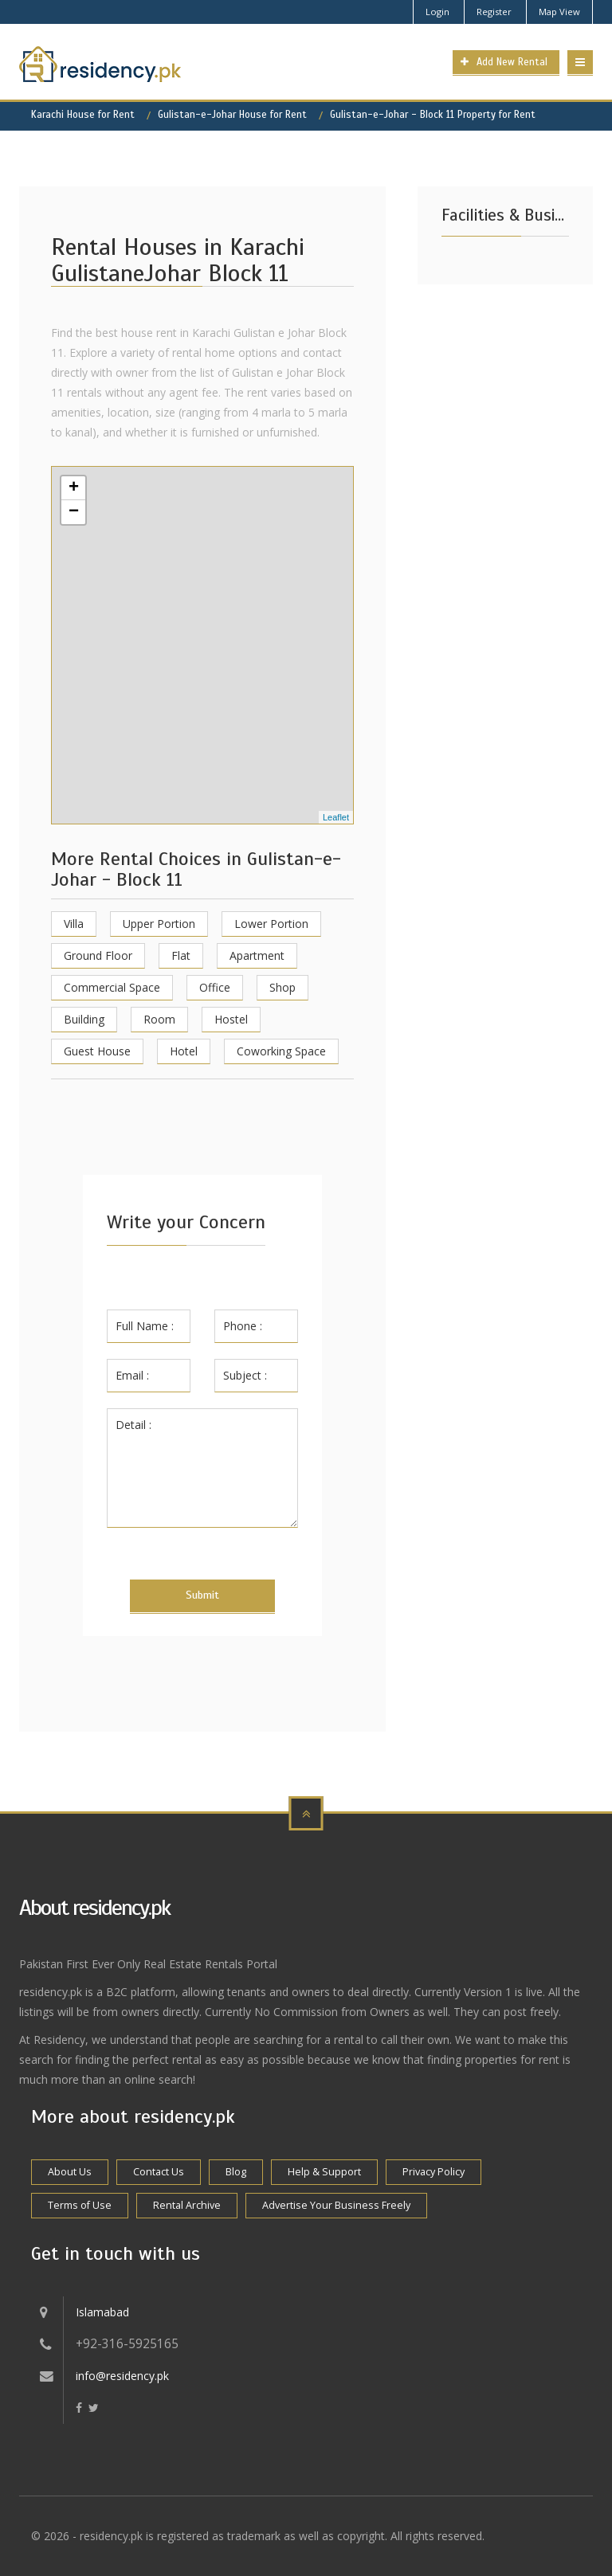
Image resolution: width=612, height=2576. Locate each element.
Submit (202, 1595)
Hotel (184, 1051)
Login (437, 12)
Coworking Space (281, 1051)
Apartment (257, 955)
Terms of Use (80, 2205)
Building (84, 1019)
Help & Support (324, 2172)
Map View (559, 12)
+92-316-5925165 (127, 2343)
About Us (70, 2172)
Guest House (97, 1051)
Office (214, 987)
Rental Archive (187, 2205)
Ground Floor (98, 955)
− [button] (74, 512)
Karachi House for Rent (83, 114)
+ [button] (74, 488)
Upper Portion (159, 923)
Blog (236, 2172)
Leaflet (336, 817)
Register (494, 12)
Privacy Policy (433, 2172)
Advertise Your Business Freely (336, 2205)
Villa (74, 923)
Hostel (231, 1019)
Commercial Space (112, 987)
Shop (282, 987)
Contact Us (158, 2172)
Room (159, 1019)
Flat (180, 955)
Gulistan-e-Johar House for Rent (232, 114)
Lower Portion (271, 923)
